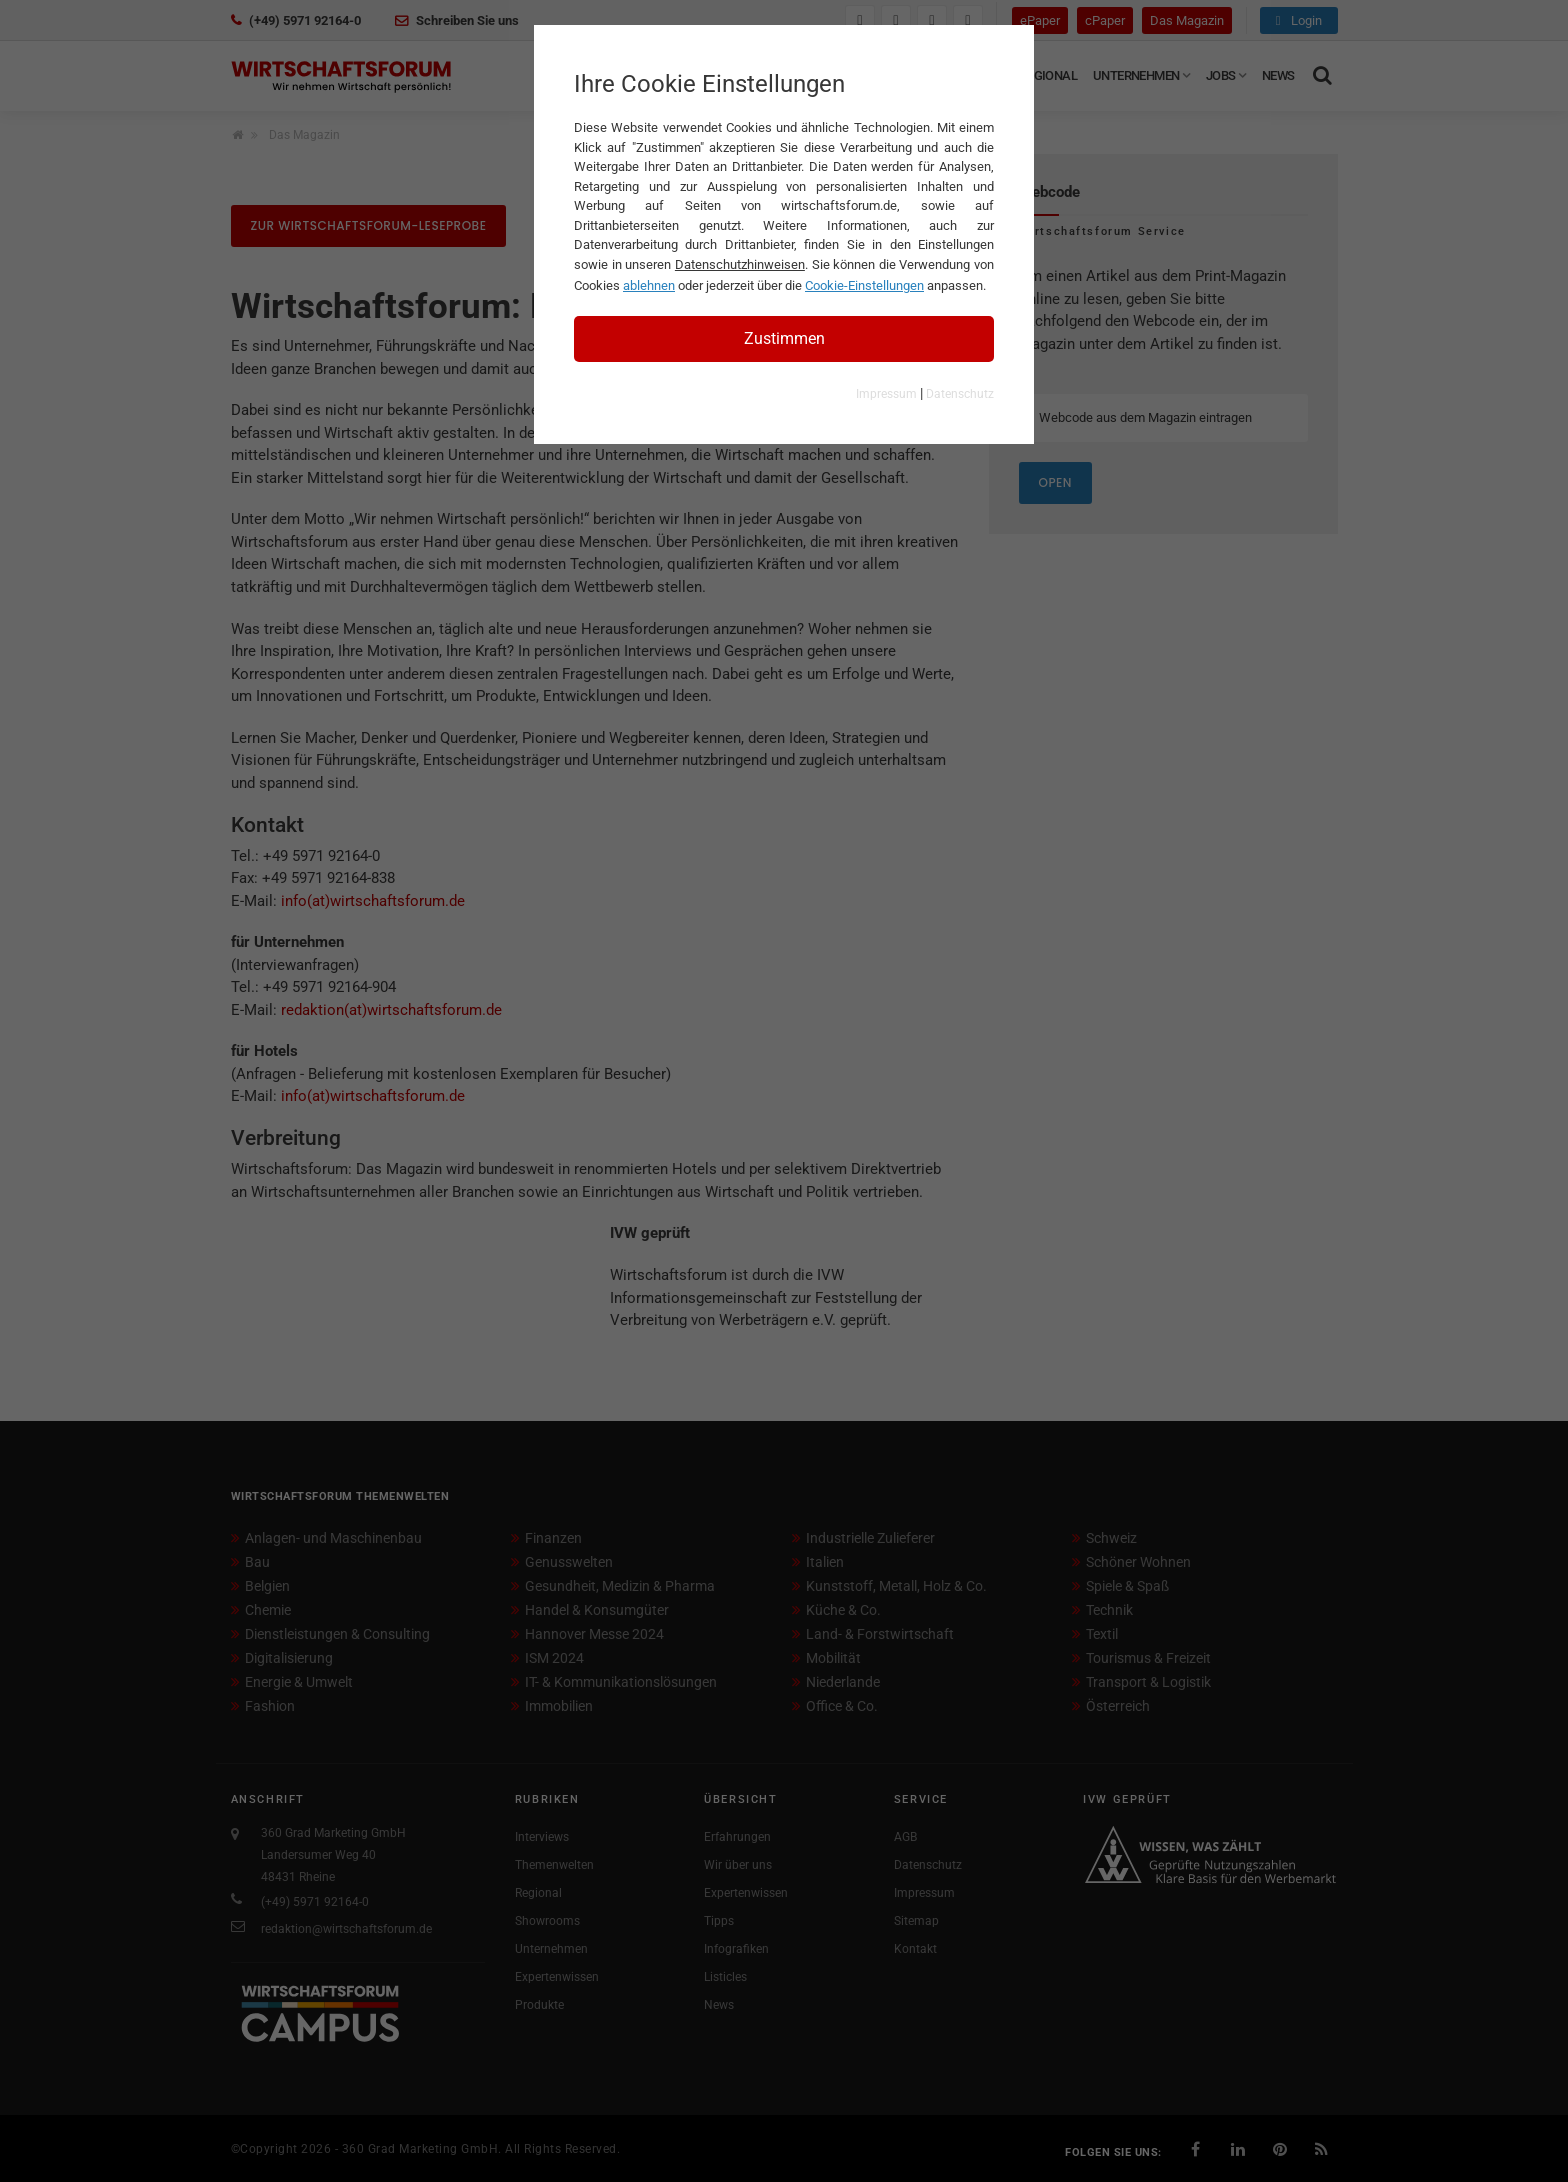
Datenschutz (960, 394)
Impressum (886, 394)
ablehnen (649, 285)
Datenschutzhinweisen (740, 264)
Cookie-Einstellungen (864, 285)
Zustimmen (784, 338)
